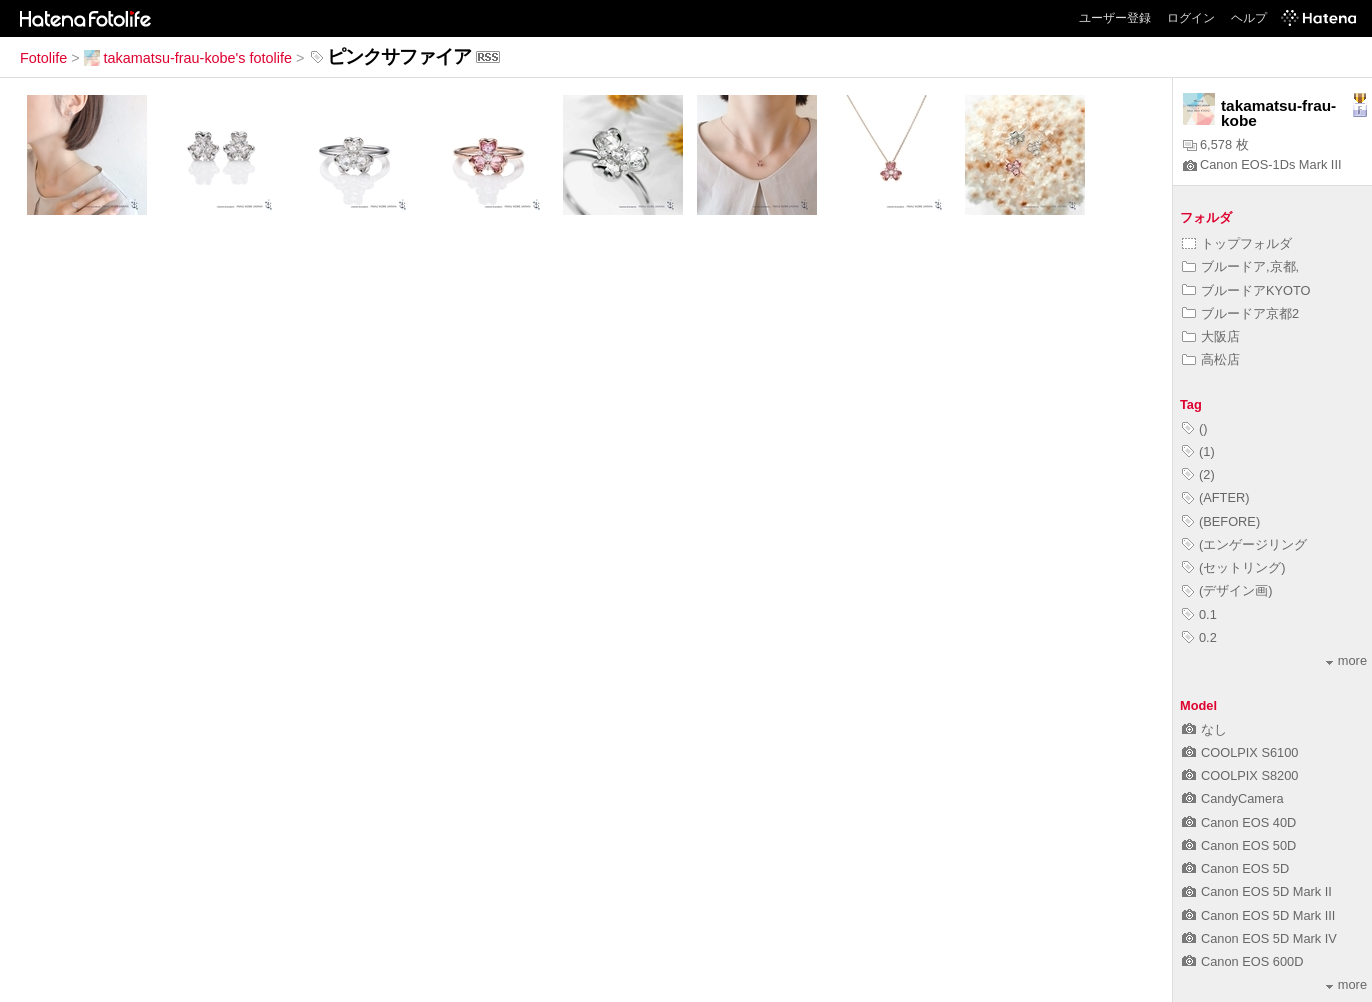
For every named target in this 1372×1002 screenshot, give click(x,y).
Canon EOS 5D (1235, 868)
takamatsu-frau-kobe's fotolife (188, 58)
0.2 (1199, 637)
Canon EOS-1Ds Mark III (1262, 164)
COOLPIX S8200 (1240, 775)
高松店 (1211, 359)
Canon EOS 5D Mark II (1257, 891)
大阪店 (1211, 336)
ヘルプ (1249, 18)
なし (1204, 729)
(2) (1198, 474)
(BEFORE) (1221, 521)
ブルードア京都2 (1240, 313)
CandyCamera (1233, 798)
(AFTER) (1215, 497)
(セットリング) (1234, 567)
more (1346, 660)
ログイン (1191, 18)
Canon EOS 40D (1239, 822)
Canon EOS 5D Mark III (1258, 915)
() (1195, 428)
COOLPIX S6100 (1240, 752)
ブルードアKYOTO (1246, 290)
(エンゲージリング (1244, 544)
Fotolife (43, 58)
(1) (1198, 451)
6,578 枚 (1216, 144)
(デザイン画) (1227, 590)
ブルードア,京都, (1240, 266)
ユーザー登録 (1115, 18)
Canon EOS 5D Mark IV (1259, 938)
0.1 (1199, 614)
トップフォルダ (1237, 243)
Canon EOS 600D (1242, 961)
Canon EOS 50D (1239, 845)
